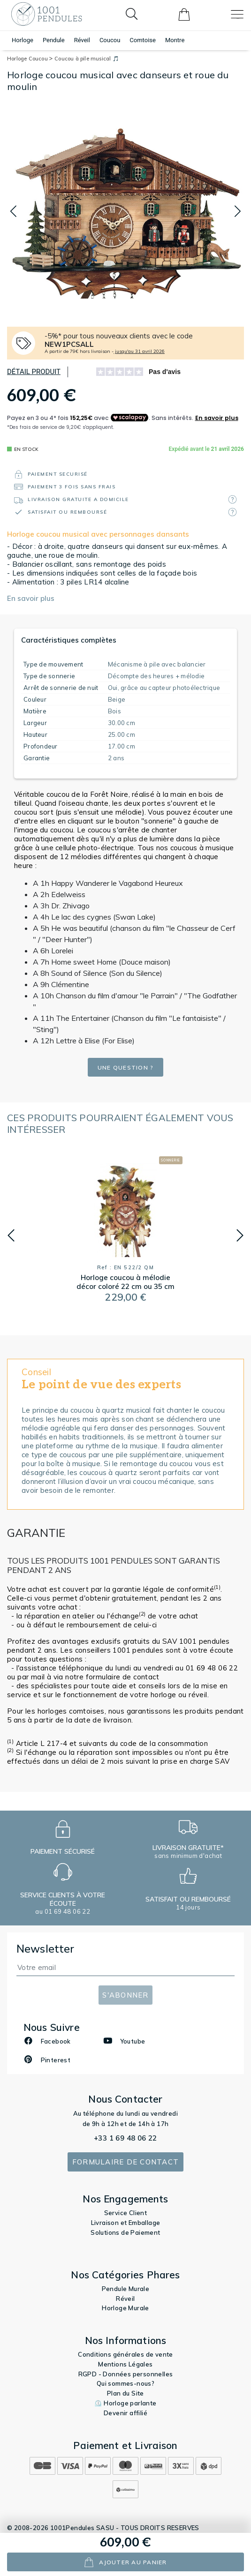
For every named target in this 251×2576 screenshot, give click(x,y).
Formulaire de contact (125, 2161)
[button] (13, 212)
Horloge (22, 40)
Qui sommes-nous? (125, 2383)
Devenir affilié (125, 2413)
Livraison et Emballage (125, 2222)
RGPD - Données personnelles (125, 2374)
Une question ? (126, 1067)
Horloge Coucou (30, 58)
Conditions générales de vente (125, 2354)
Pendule (54, 40)
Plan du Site (125, 2393)
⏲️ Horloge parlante (125, 2403)
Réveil (82, 40)
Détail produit (34, 371)
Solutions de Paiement (125, 2232)
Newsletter (45, 1948)
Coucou (109, 40)
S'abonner (125, 1995)
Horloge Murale (125, 2308)
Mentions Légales (125, 2364)
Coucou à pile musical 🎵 (86, 58)
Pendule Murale (126, 2288)
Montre (174, 40)
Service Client (125, 2213)
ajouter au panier (125, 2562)
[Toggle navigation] (237, 14)
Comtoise (142, 40)
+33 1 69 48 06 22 (125, 2138)
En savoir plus (30, 598)
